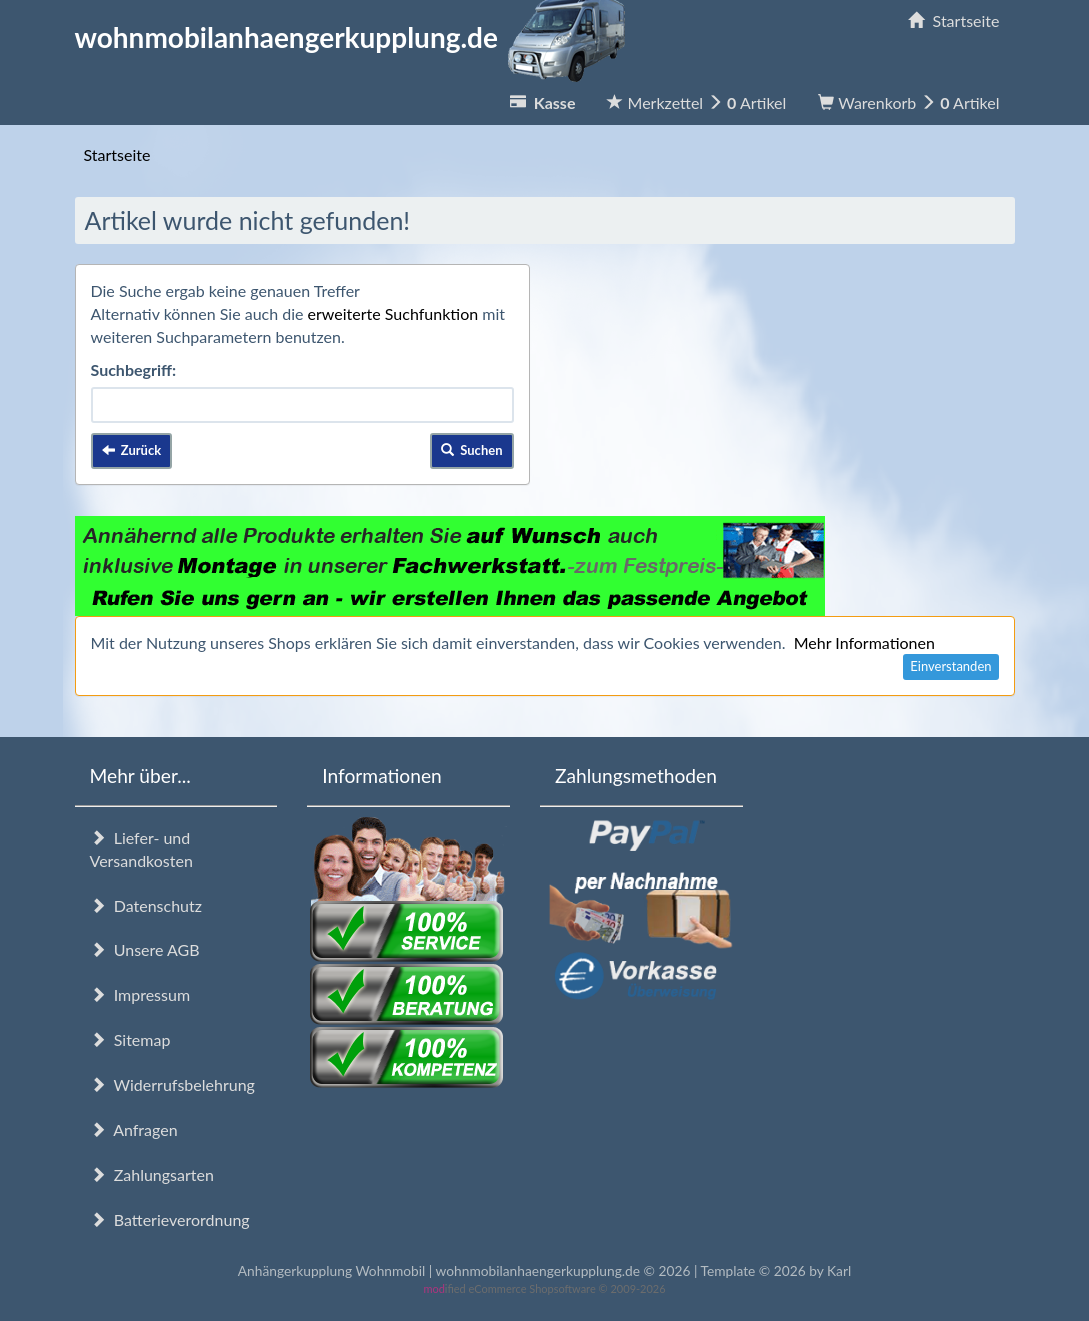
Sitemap (130, 1039)
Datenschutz (146, 905)
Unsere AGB (145, 949)
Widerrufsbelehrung (172, 1084)
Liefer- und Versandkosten (141, 849)
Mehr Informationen (864, 642)
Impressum (140, 994)
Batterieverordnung (170, 1219)
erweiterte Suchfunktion (393, 313)
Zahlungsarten (152, 1174)
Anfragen (134, 1129)
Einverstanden (950, 666)
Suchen (472, 450)
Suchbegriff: (134, 369)
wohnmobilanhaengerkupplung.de (356, 37)
